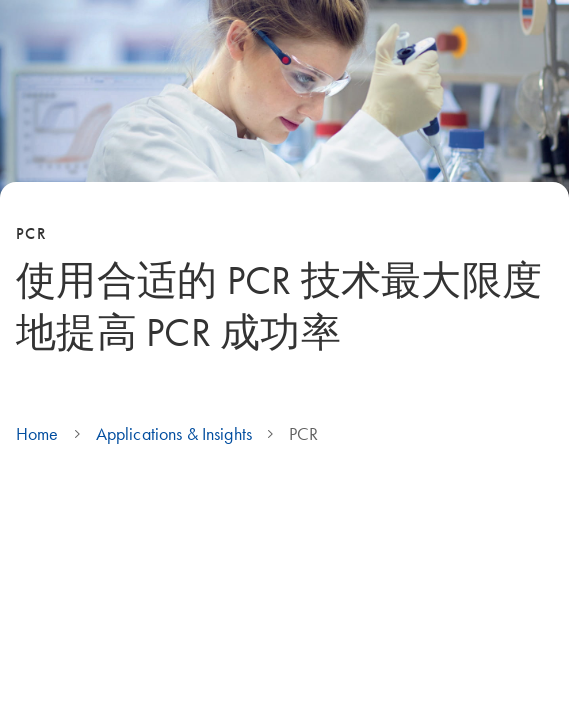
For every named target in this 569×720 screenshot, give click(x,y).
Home (37, 434)
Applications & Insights (174, 434)
